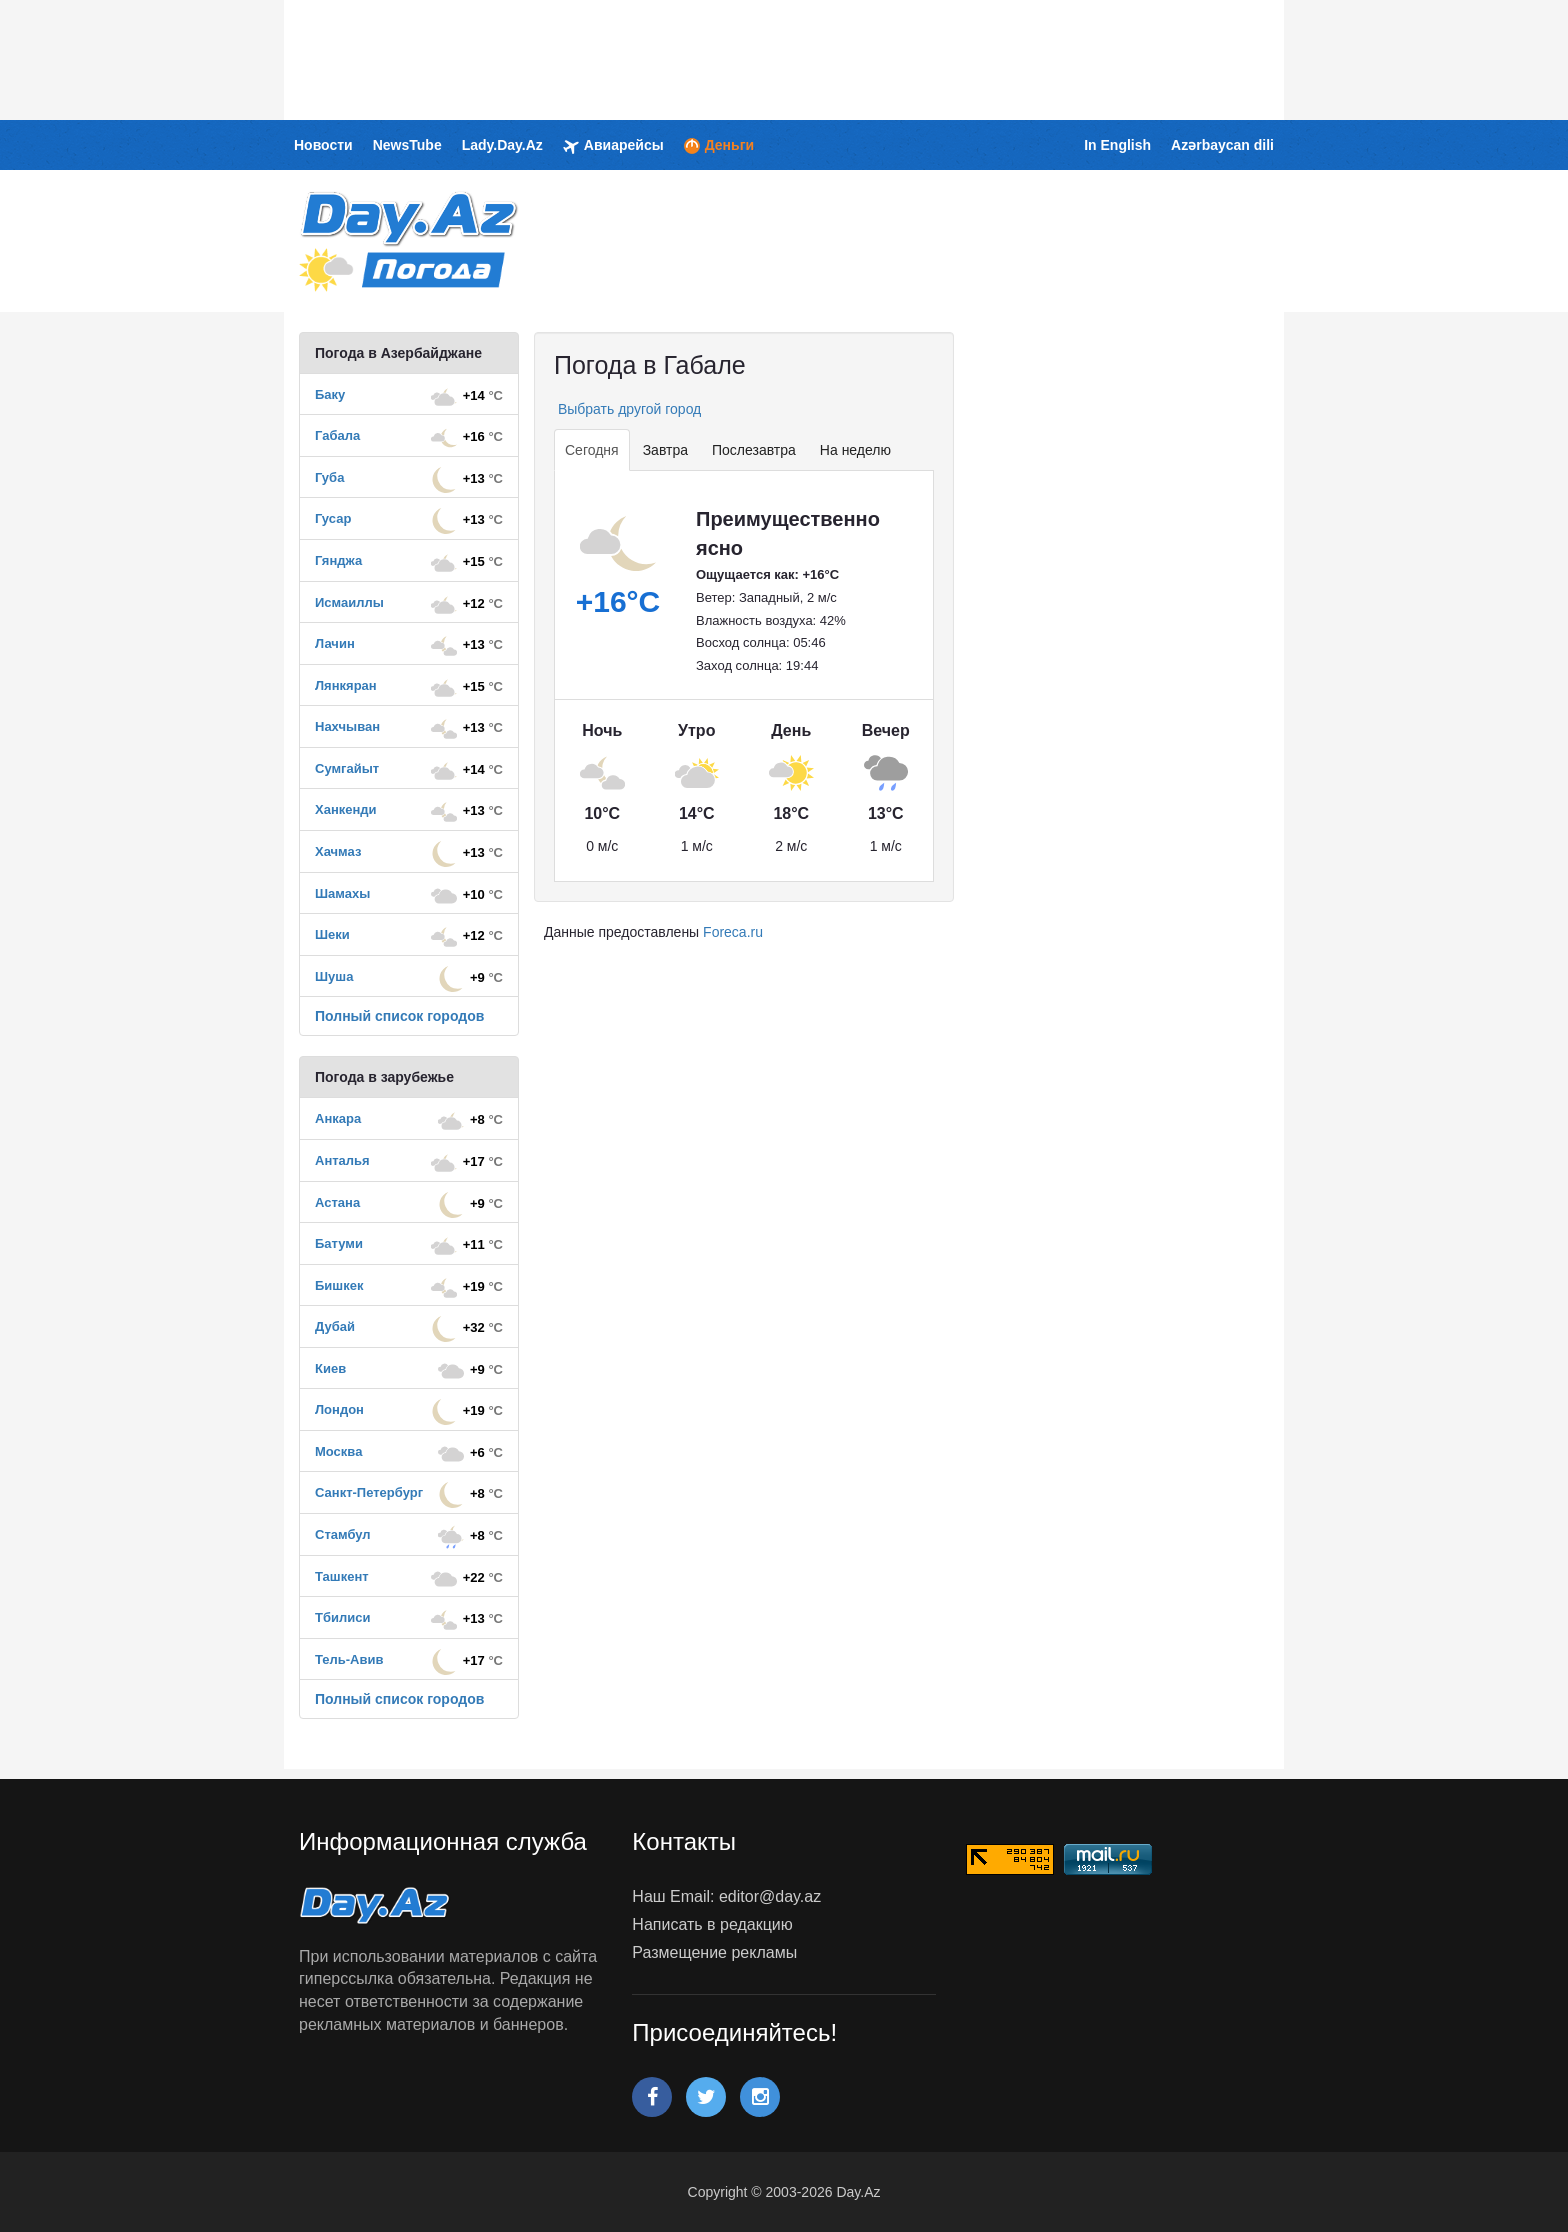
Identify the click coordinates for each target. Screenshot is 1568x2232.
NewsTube (407, 145)
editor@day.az (770, 1896)
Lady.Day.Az (502, 145)
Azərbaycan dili (1222, 145)
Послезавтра (754, 450)
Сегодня (592, 450)
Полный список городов (399, 1016)
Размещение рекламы (714, 1952)
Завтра (665, 450)
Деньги (719, 145)
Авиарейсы (613, 146)
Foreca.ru (733, 932)
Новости (323, 145)
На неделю (855, 450)
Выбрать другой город (627, 409)
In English (1117, 145)
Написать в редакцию (712, 1924)
